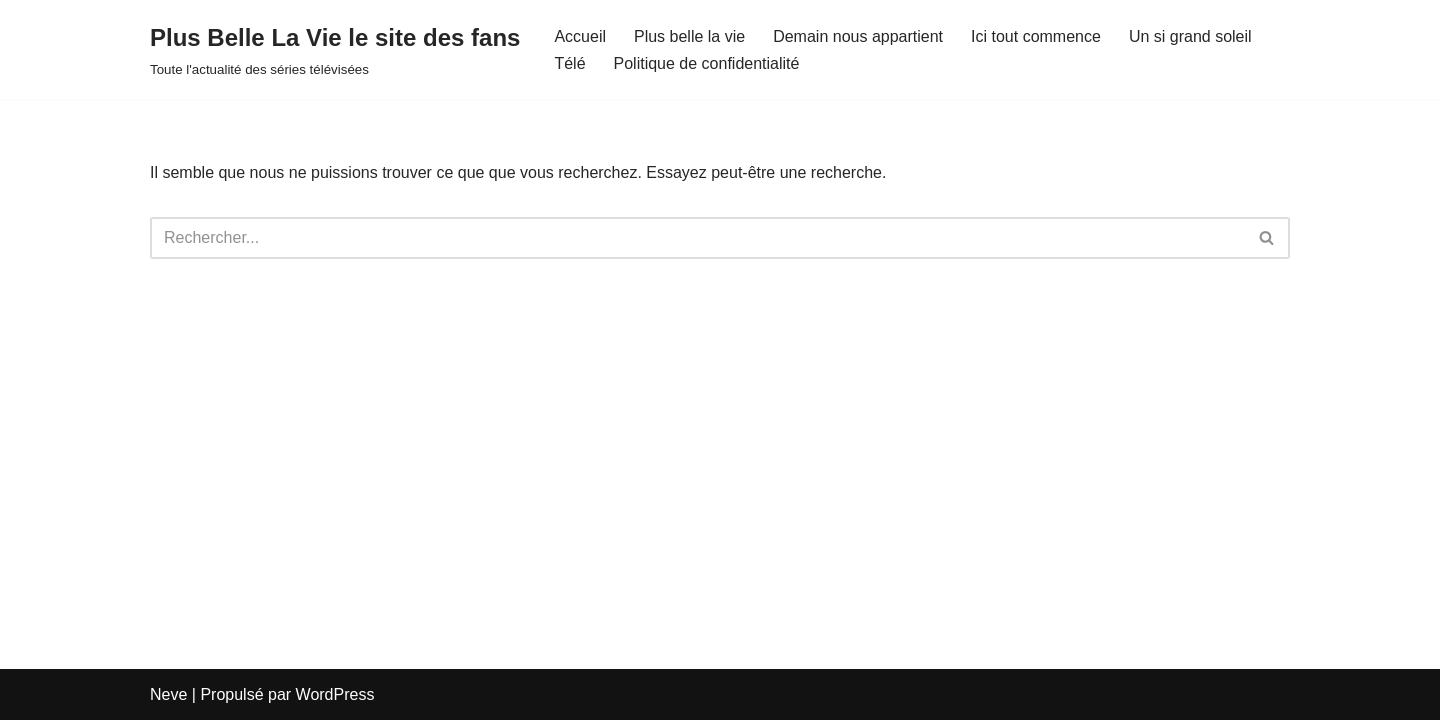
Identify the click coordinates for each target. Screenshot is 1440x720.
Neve (168, 694)
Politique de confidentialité (707, 63)
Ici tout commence (1036, 36)
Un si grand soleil (1190, 36)
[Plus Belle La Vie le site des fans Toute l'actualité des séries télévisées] (335, 49)
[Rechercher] (697, 238)
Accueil (580, 36)
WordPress (335, 694)
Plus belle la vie (689, 36)
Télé (569, 63)
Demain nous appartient (858, 36)
